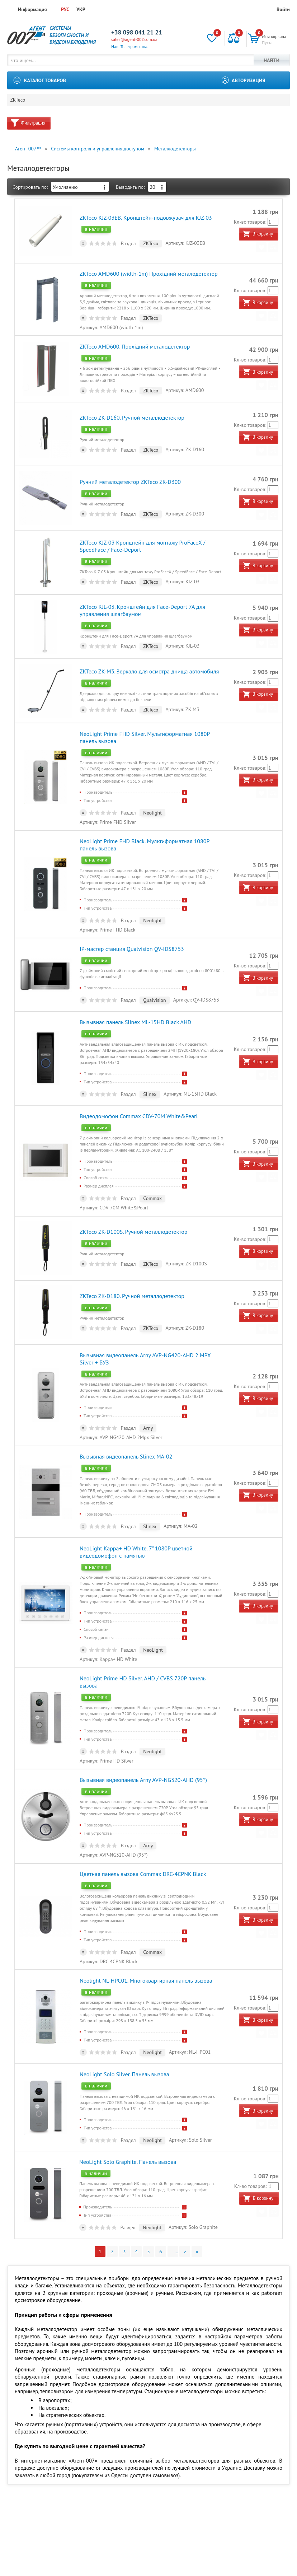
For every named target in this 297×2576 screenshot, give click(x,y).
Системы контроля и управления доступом (97, 151)
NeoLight (152, 1603)
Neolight (152, 791)
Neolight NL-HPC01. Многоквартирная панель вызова (145, 1915)
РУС (65, 9)
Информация (32, 9)
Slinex (149, 1064)
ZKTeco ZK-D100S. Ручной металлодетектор (133, 1196)
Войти (283, 9)
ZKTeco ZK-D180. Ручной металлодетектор (131, 1257)
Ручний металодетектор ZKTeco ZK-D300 (129, 471)
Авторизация (248, 80)
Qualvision (154, 973)
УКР (80, 9)
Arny (147, 1387)
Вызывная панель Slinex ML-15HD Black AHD (135, 992)
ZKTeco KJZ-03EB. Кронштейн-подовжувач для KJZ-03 (145, 219)
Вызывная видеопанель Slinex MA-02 (125, 1412)
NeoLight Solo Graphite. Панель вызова (127, 2091)
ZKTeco (18, 101)
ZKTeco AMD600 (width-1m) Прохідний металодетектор (148, 272)
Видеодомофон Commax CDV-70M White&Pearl (138, 1083)
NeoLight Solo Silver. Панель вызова (124, 2006)
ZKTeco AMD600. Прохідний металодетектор (134, 342)
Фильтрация (33, 126)
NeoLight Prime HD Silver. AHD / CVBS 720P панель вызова (152, 1628)
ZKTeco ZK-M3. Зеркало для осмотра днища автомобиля (148, 653)
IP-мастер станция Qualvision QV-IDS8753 (131, 921)
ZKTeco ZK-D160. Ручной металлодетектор (131, 410)
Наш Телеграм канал (130, 46)
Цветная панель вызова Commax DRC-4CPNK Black (142, 1811)
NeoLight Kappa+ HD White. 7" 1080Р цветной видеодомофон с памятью (135, 1505)
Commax (152, 1165)
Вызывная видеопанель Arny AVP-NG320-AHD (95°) (143, 1720)
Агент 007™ (28, 151)
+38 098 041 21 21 (136, 32)
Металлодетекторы (175, 151)
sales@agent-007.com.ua (134, 39)
